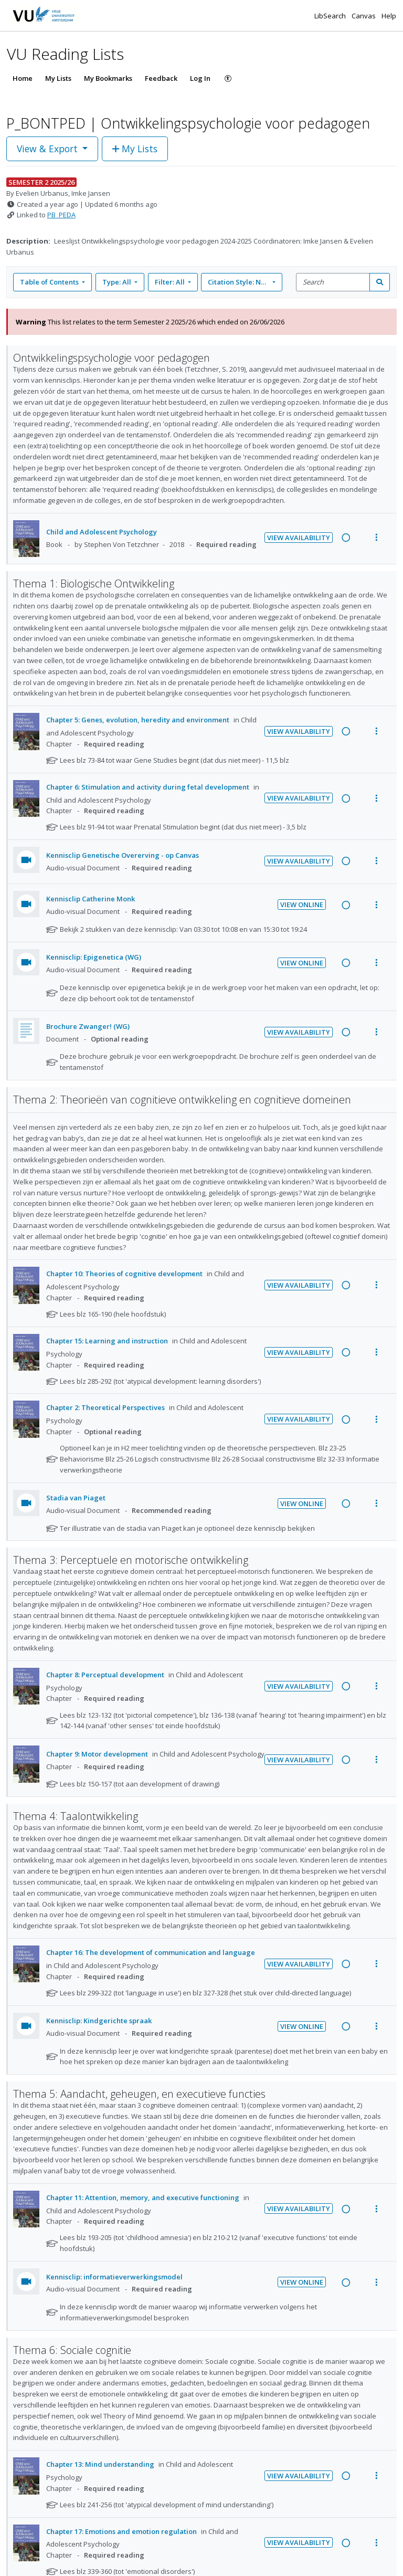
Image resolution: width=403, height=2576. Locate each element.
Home (23, 78)
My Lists (58, 78)
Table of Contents (50, 282)
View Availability (298, 537)
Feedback (161, 78)
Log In (200, 78)
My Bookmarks (108, 78)
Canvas (364, 15)
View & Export (48, 148)
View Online (301, 904)
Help (388, 15)
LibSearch (330, 15)
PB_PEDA (61, 214)
